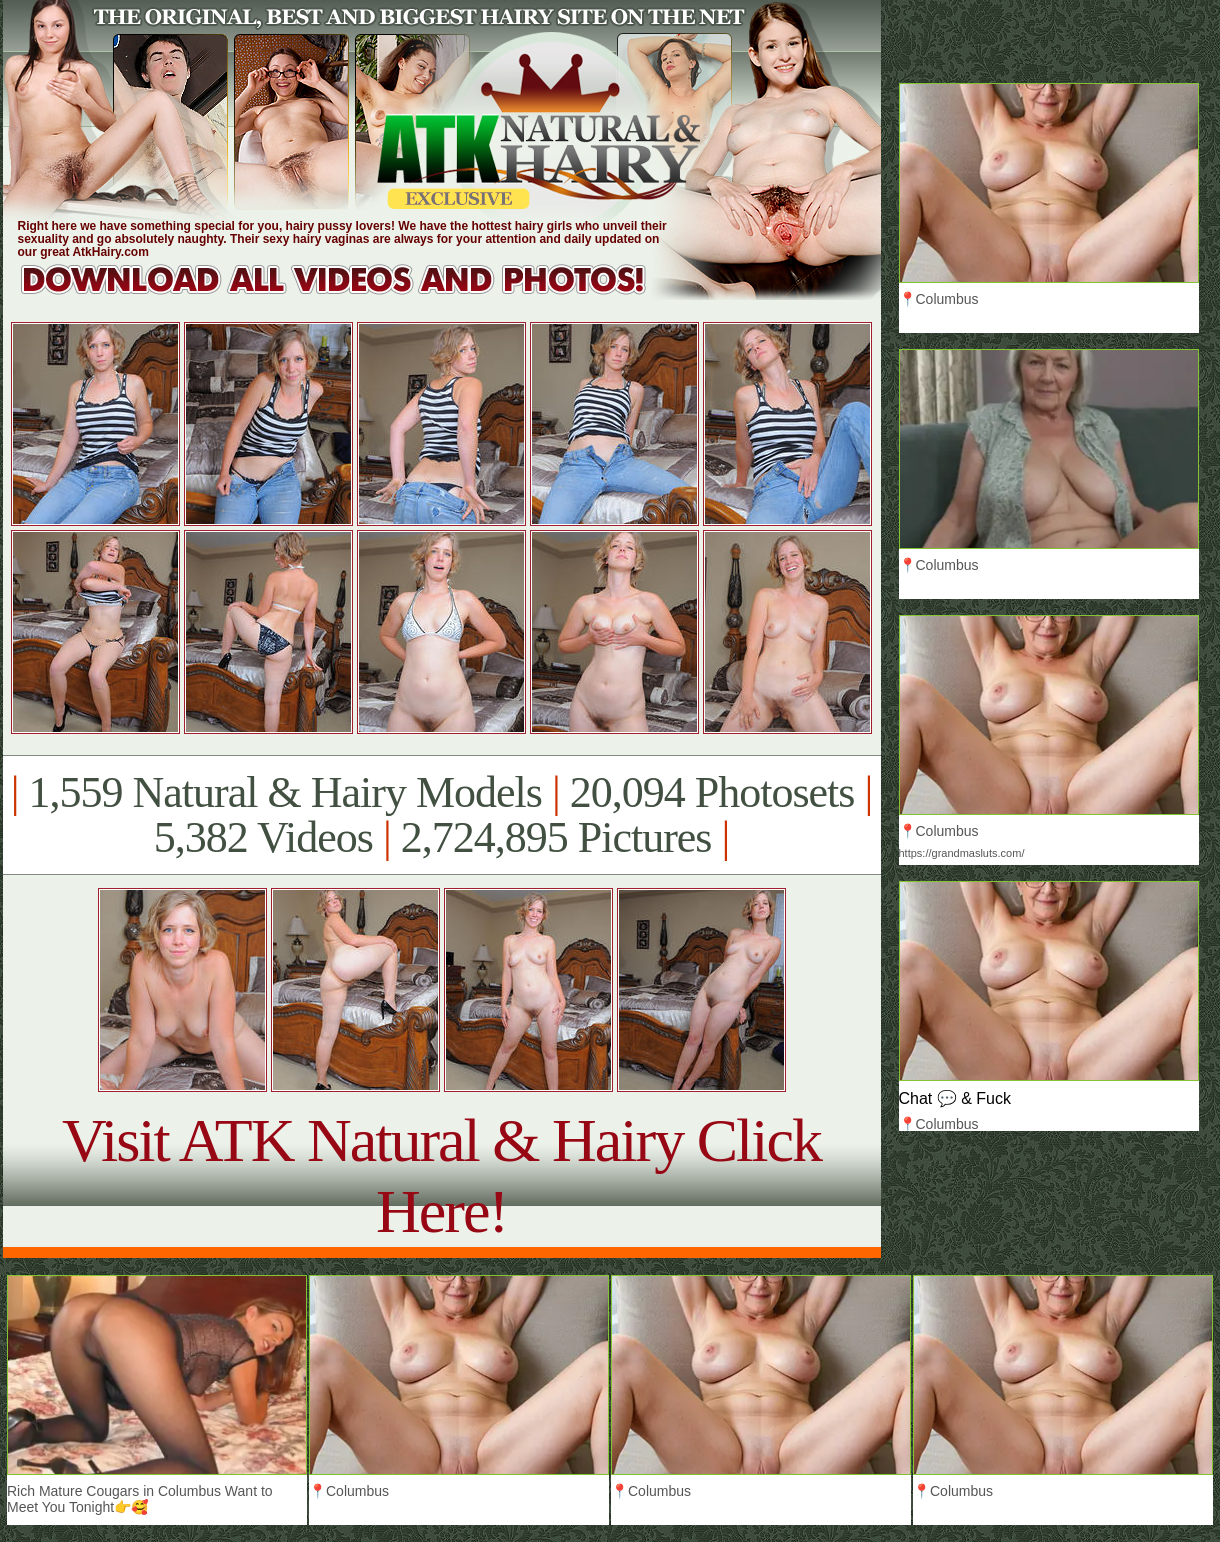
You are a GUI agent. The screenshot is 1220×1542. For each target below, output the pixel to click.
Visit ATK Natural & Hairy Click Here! (441, 1175)
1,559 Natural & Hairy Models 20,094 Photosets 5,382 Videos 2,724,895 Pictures (441, 815)
